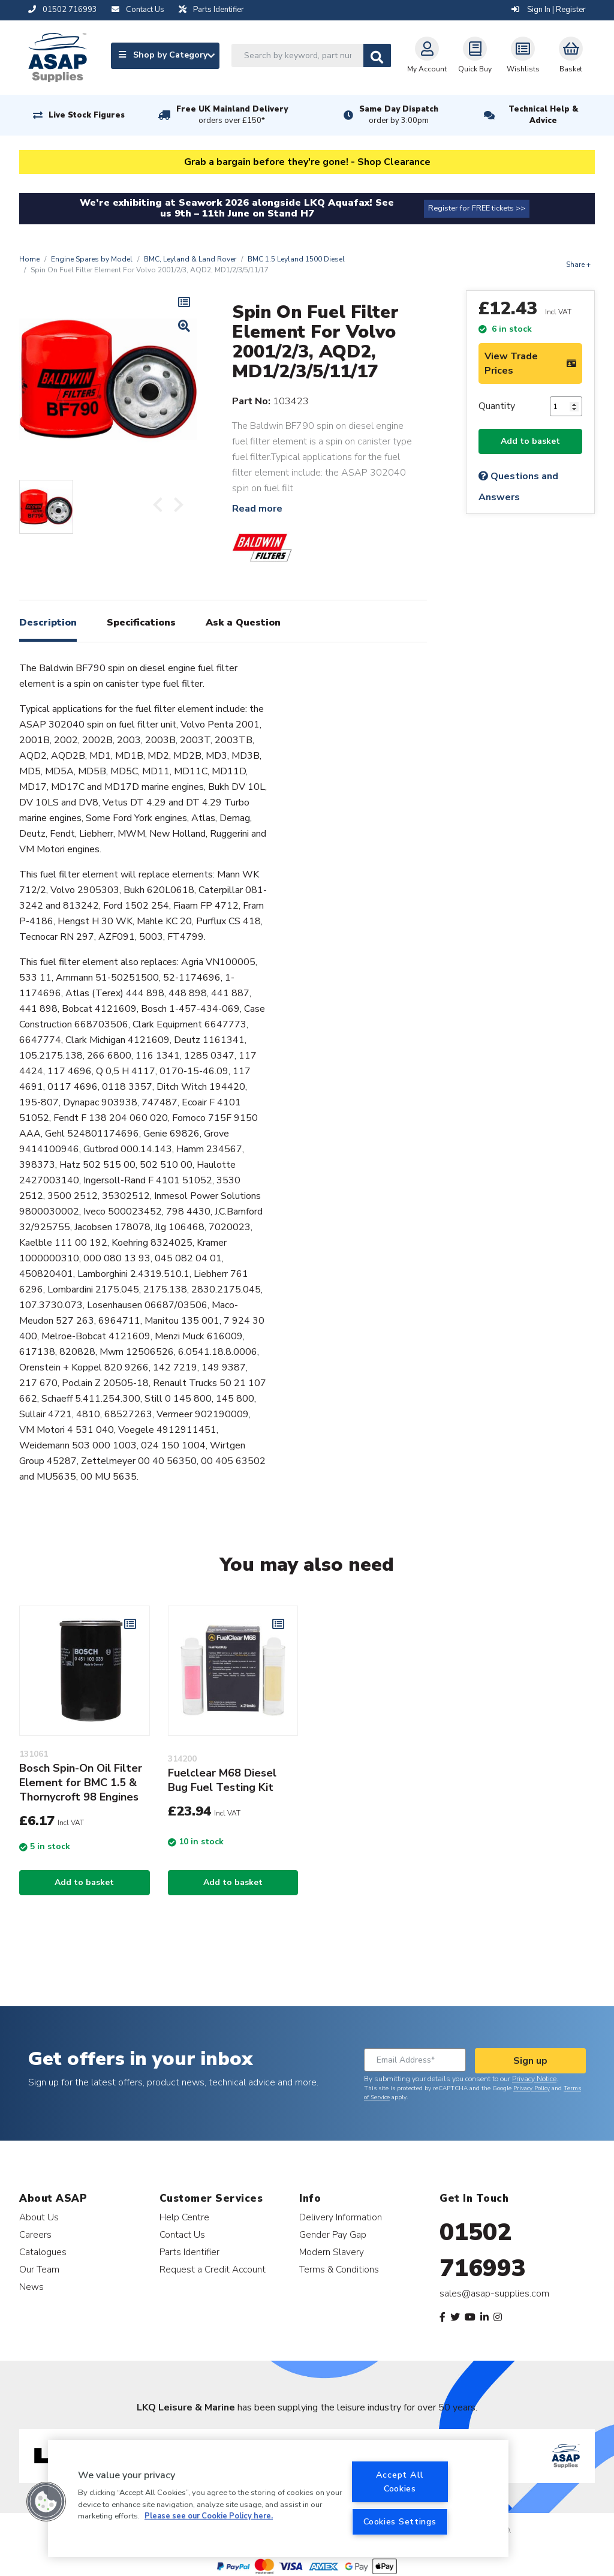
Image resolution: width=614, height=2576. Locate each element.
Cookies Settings (400, 2521)
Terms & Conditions (339, 2269)
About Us (39, 2217)
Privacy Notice (534, 2079)
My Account (427, 55)
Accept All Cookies (400, 2481)
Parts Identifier (189, 2252)
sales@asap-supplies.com (494, 2293)
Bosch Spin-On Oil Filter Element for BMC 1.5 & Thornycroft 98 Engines (80, 1782)
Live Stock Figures (87, 115)
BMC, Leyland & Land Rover (190, 259)
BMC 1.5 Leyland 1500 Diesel (296, 259)
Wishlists (523, 55)
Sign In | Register (548, 9)
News (31, 2286)
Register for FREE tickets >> (476, 208)
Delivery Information (340, 2217)
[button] (46, 2501)
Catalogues (43, 2252)
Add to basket (530, 441)
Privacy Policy (531, 2088)
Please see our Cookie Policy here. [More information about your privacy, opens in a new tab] (209, 2516)
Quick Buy (475, 55)
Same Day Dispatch (398, 115)
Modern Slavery (331, 2252)
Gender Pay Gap (332, 2234)
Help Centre (184, 2217)
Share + (578, 264)
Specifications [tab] (141, 622)
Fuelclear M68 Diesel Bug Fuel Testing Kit (222, 1780)
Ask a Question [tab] (243, 622)
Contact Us (182, 2234)
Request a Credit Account (212, 2269)
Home (29, 259)
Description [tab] (48, 622)
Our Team (39, 2269)
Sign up (530, 2060)
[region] (278, 2498)
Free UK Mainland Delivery (232, 115)
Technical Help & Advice (543, 115)
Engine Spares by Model (92, 259)
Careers (35, 2234)
